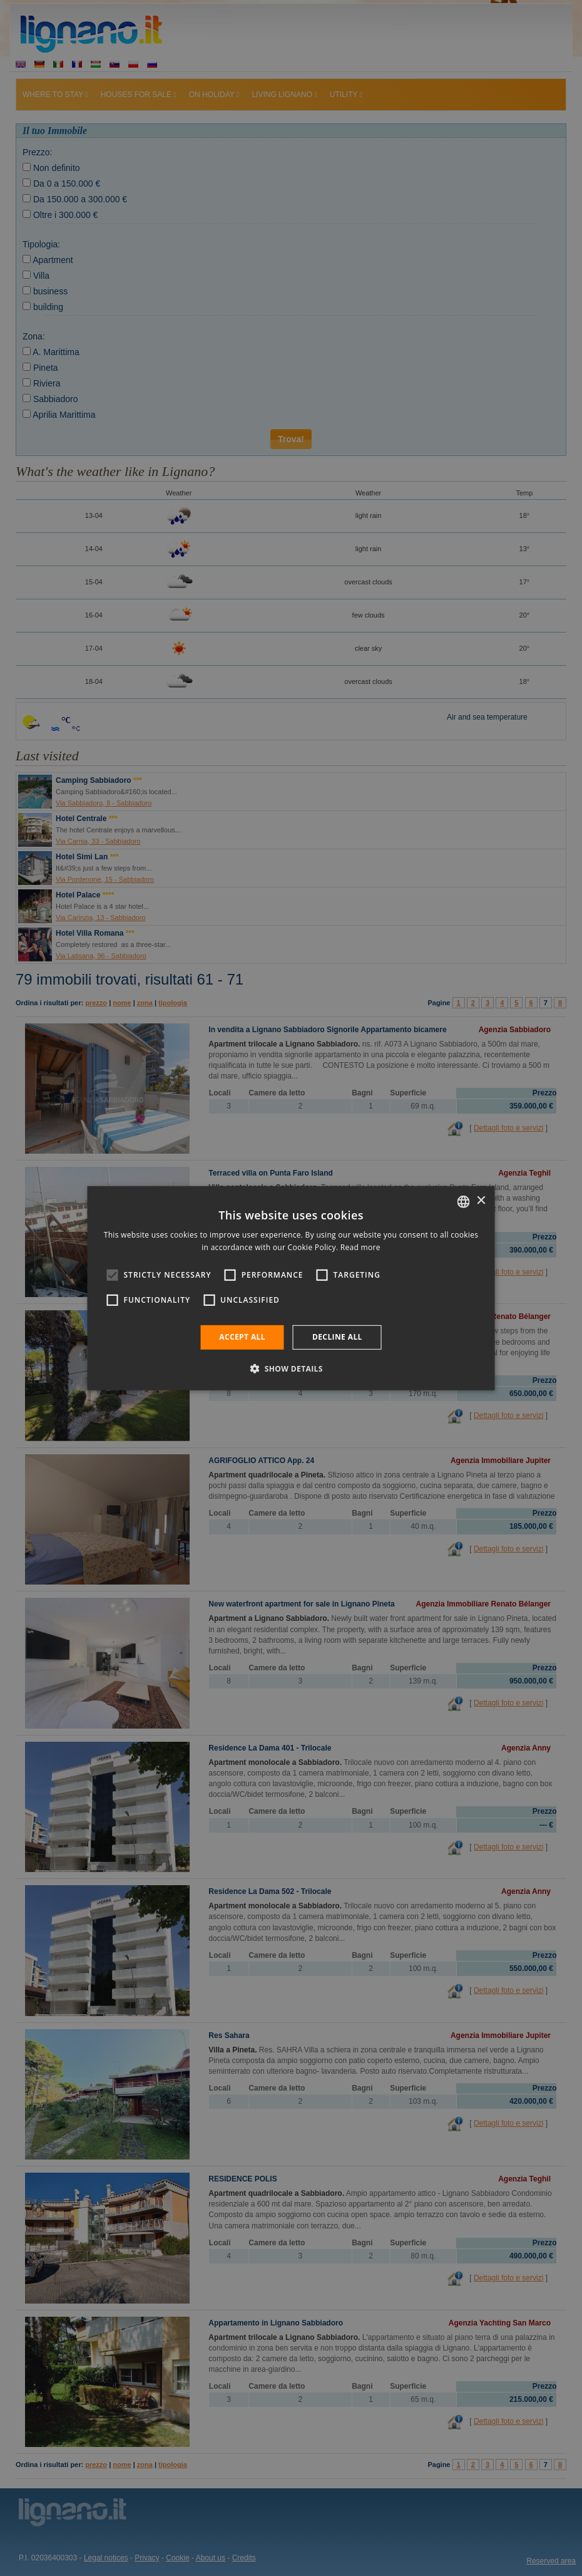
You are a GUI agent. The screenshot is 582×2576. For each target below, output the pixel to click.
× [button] (481, 1201)
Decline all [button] (337, 1337)
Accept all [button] (242, 1337)
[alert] (291, 1288)
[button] (291, 1368)
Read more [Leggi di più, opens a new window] (360, 1247)
